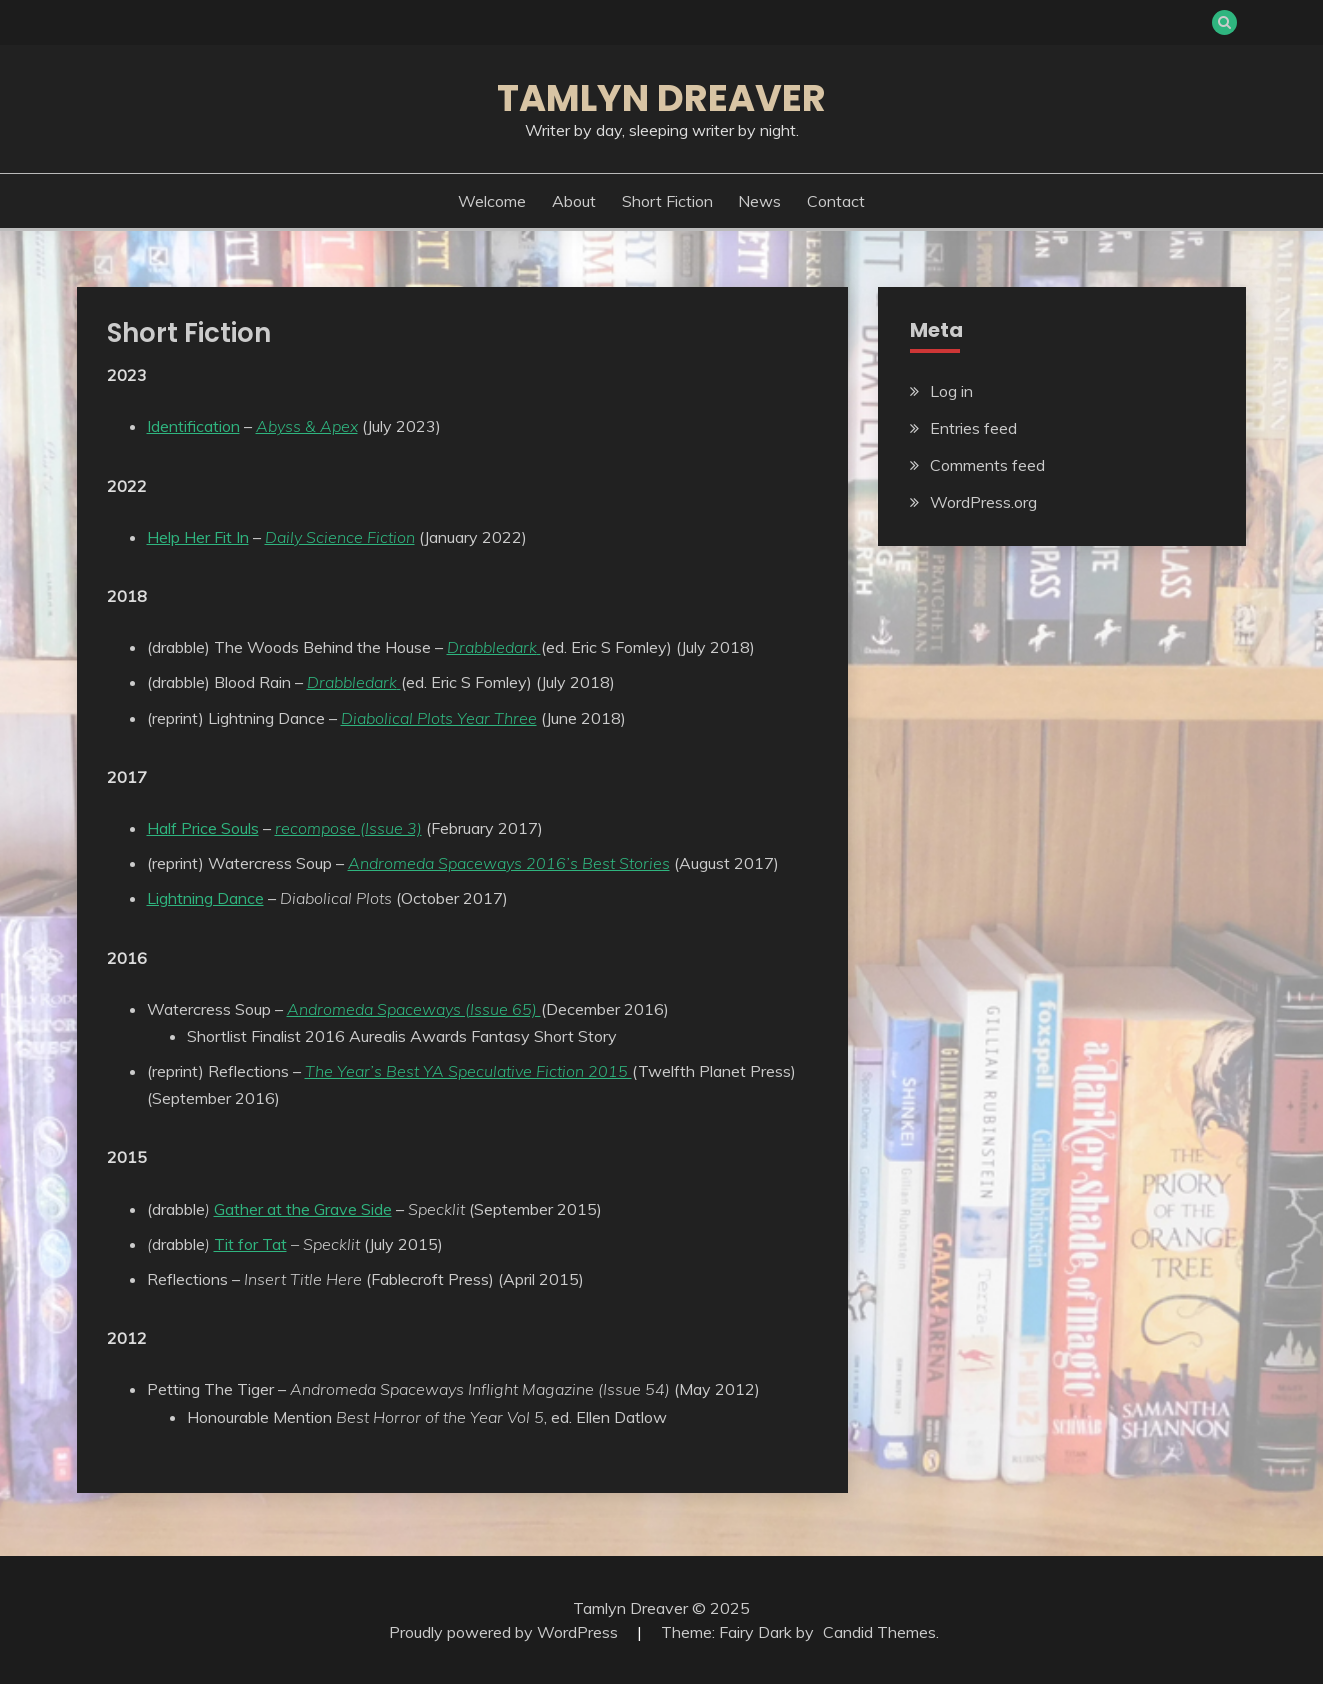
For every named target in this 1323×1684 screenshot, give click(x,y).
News (759, 201)
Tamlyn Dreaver (661, 98)
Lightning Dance (205, 898)
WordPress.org (983, 502)
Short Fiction (667, 201)
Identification (193, 426)
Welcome (492, 201)
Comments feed (987, 465)
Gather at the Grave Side (303, 1209)
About (574, 201)
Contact (836, 201)
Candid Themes (879, 1632)
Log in (951, 391)
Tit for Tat (250, 1244)
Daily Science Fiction (340, 537)
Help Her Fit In (198, 537)
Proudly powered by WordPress (505, 1632)
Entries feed (973, 428)
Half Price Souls (203, 828)
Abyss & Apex (307, 426)
